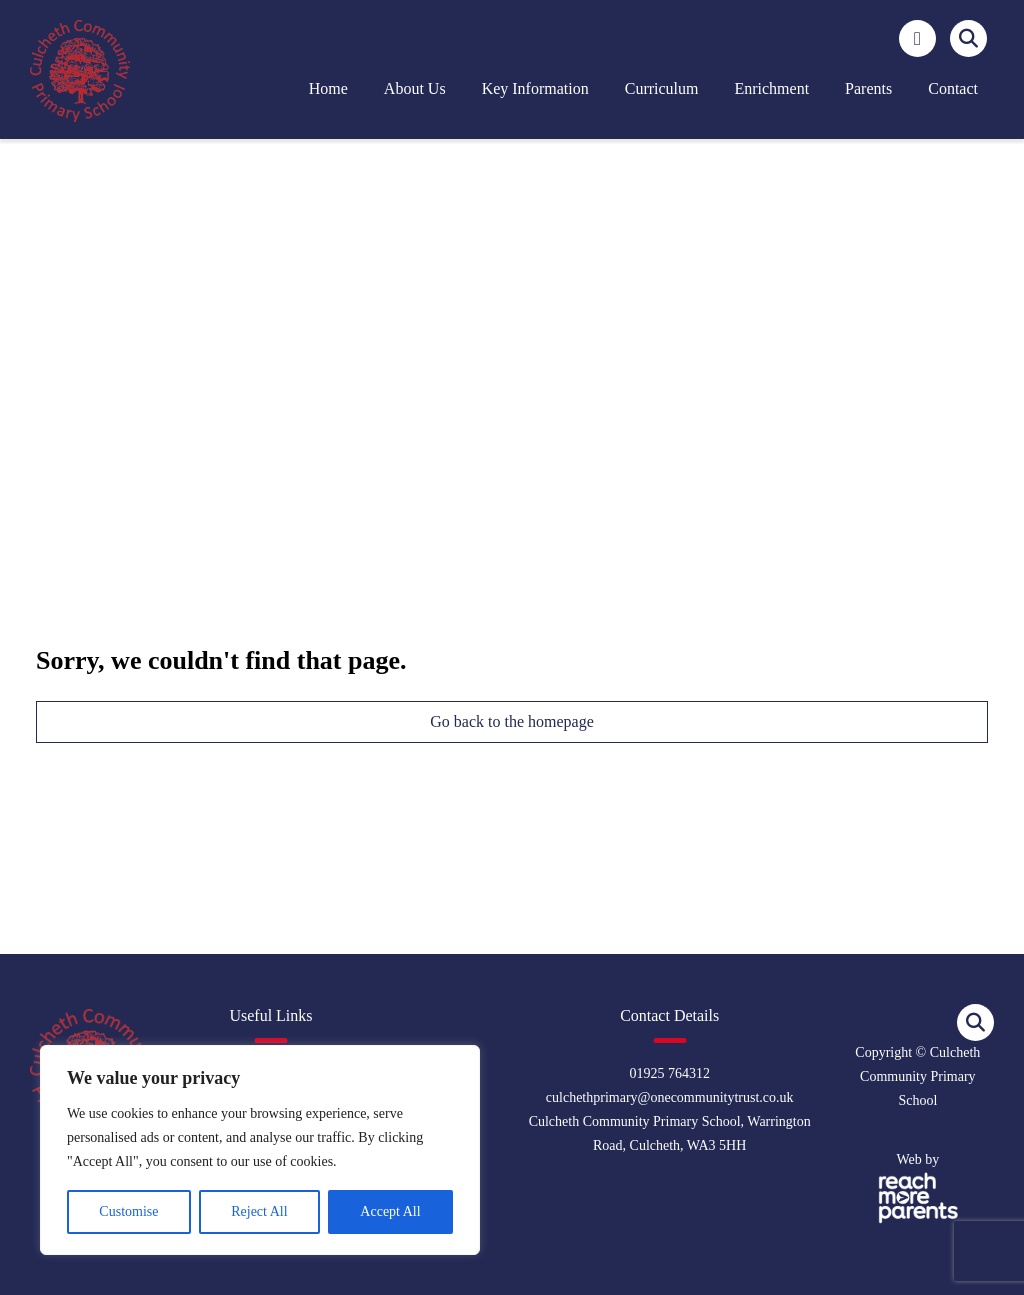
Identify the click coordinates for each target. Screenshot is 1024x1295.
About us (415, 88)
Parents (868, 88)
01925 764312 (669, 1073)
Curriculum (662, 88)
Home (328, 88)
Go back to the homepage (512, 721)
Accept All (390, 1211)
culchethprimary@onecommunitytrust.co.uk (670, 1097)
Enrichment (771, 88)
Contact (953, 88)
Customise (128, 1211)
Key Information (535, 88)
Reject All (259, 1211)
